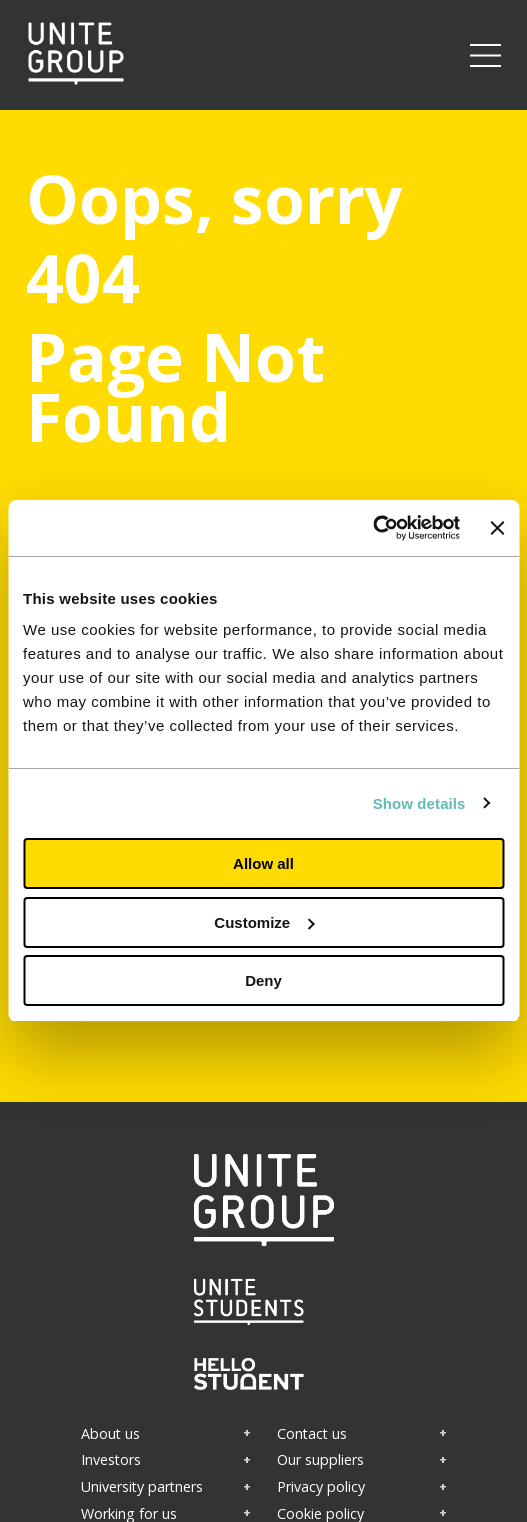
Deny (263, 980)
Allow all (263, 863)
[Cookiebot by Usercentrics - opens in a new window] (372, 528)
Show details (419, 803)
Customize (264, 922)
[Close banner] (497, 528)
